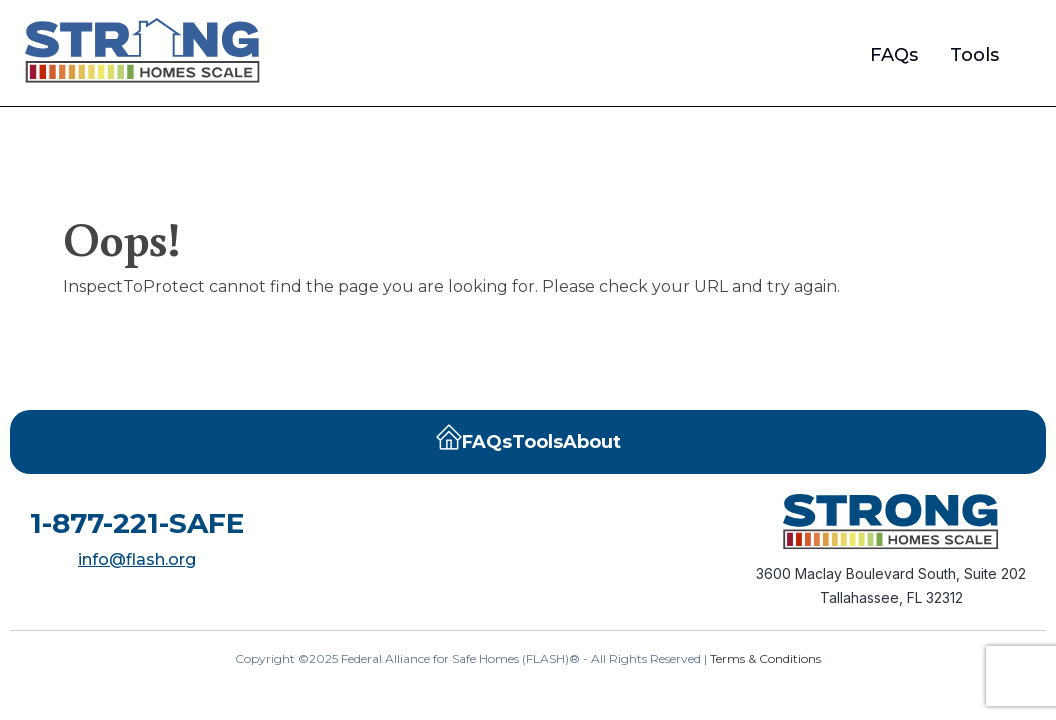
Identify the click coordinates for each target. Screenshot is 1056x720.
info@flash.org (137, 559)
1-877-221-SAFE (137, 523)
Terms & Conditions (765, 658)
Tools (974, 55)
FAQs (894, 55)
